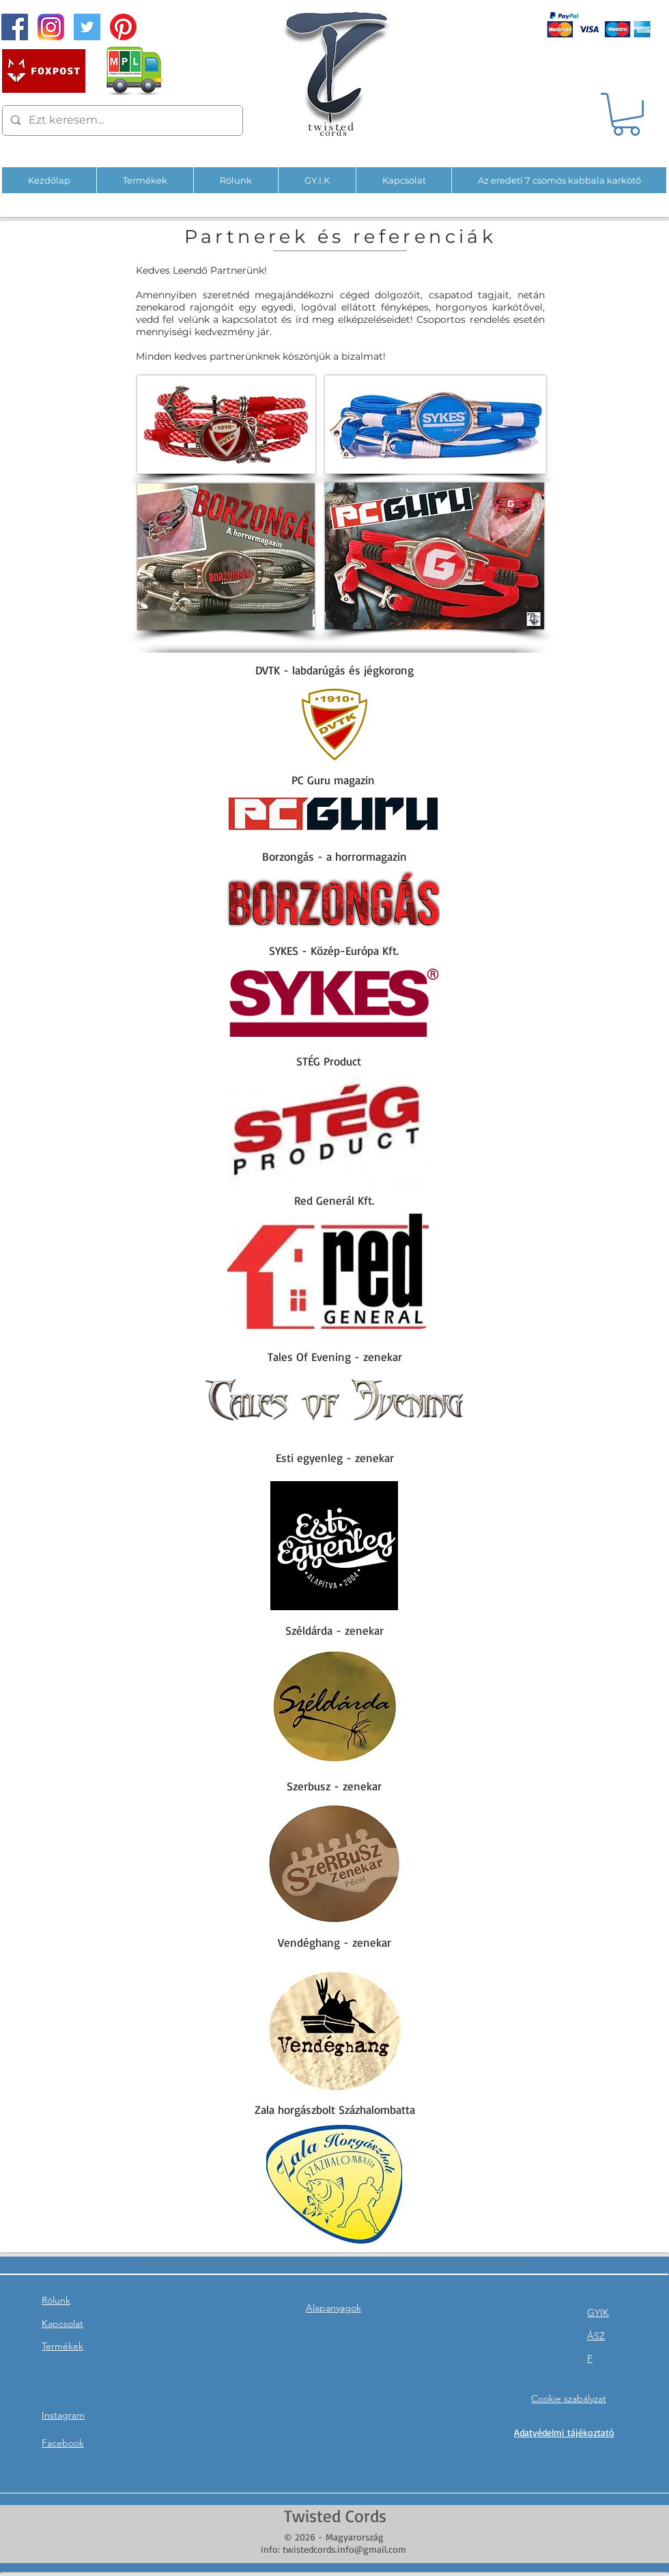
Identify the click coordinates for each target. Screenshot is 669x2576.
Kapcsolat (62, 2323)
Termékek (62, 2346)
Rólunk (56, 2300)
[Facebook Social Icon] (14, 27)
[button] (626, 114)
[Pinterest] (123, 27)
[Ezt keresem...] (121, 120)
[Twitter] (87, 27)
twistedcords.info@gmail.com (344, 2549)
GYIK (598, 2312)
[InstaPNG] (51, 27)
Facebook (63, 2443)
